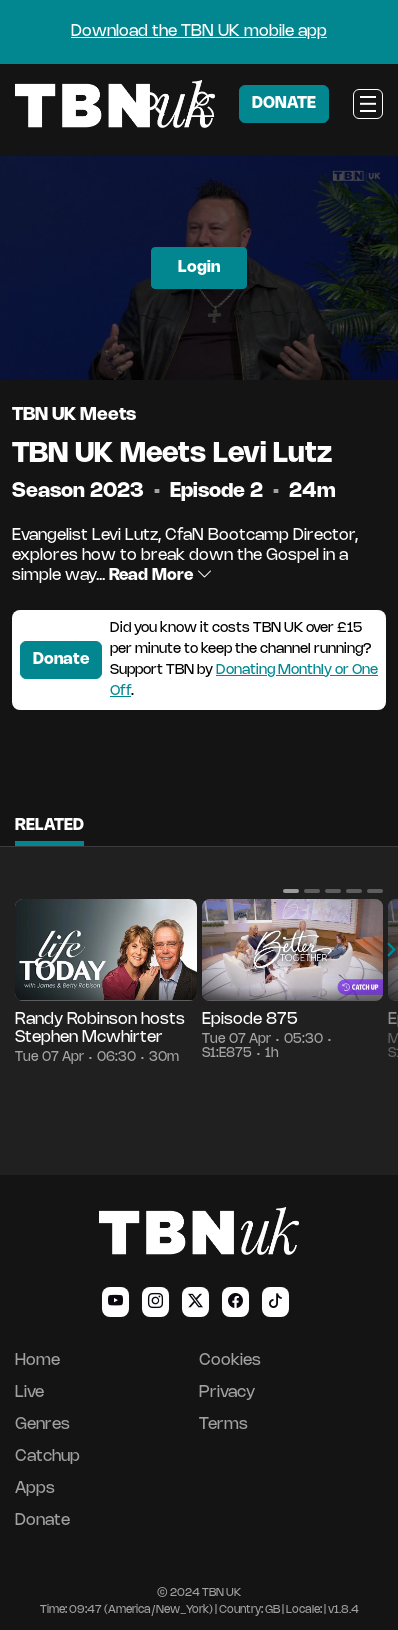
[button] (291, 891)
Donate (61, 659)
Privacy (227, 1392)
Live (29, 1392)
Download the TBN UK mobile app (199, 31)
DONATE (284, 103)
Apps (35, 1488)
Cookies (230, 1360)
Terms (223, 1424)
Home (37, 1360)
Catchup (47, 1456)
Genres (42, 1424)
